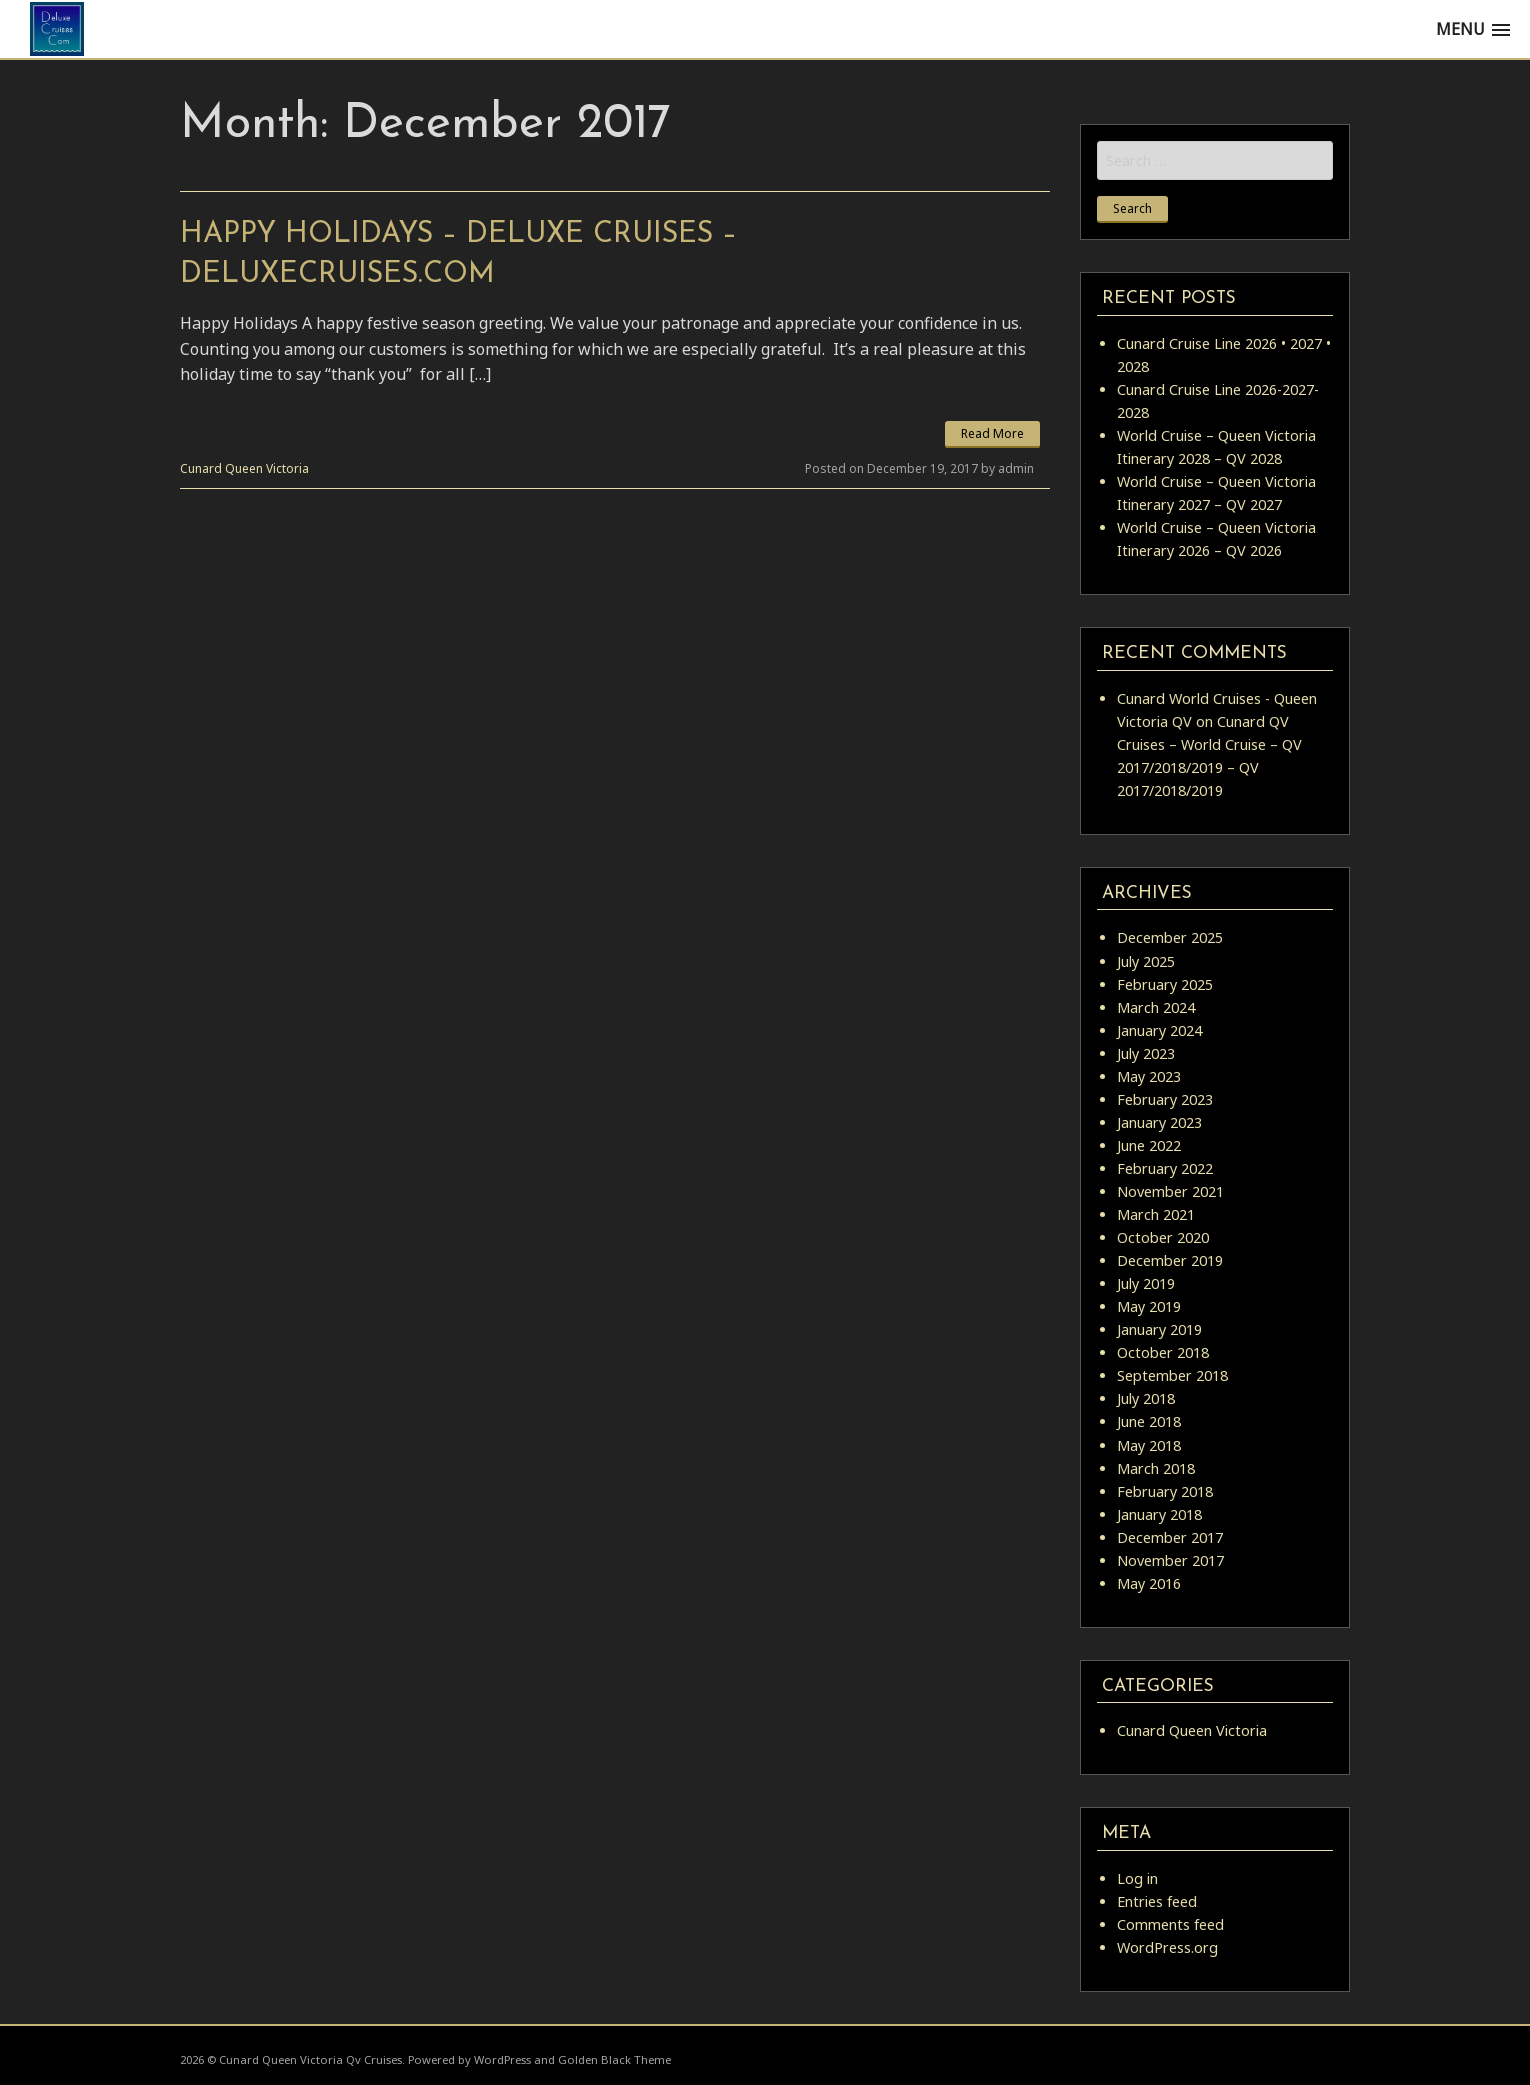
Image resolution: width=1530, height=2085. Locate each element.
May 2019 (1149, 1306)
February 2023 (1165, 1099)
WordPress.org (1167, 1947)
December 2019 (1170, 1260)
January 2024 (1159, 1030)
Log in (1137, 1878)
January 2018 (1159, 1514)
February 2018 (1165, 1491)
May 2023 (1149, 1076)
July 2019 (1146, 1283)
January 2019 (1159, 1329)
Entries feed (1157, 1901)
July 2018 (1146, 1398)
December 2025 (1170, 937)
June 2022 (1149, 1145)
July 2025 (1146, 961)
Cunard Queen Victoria (244, 468)
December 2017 (1170, 1537)
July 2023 (1146, 1053)
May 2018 (1149, 1445)
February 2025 (1165, 984)
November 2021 (1170, 1191)
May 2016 (1149, 1583)
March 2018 (1156, 1468)
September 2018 (1172, 1375)
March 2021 (1156, 1214)
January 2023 (1159, 1122)
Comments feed (1170, 1924)
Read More (992, 433)
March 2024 (1156, 1007)
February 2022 (1165, 1168)
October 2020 (1163, 1237)
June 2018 (1149, 1421)
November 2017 (1170, 1560)
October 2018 (1163, 1352)
